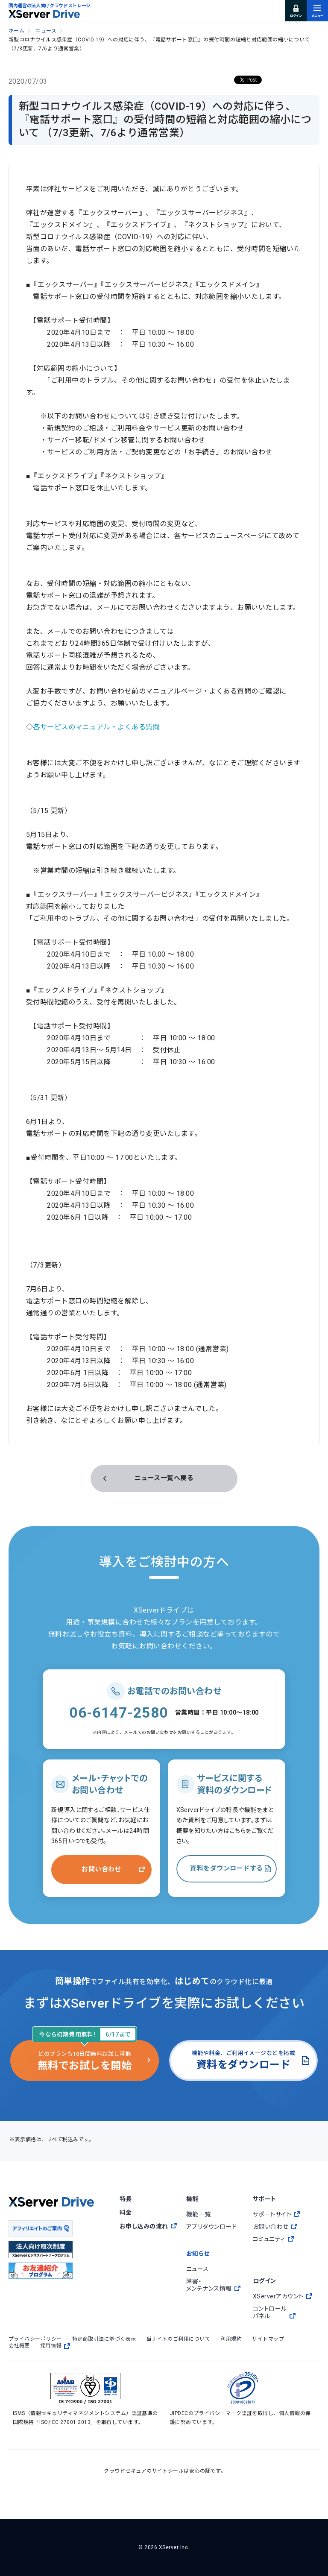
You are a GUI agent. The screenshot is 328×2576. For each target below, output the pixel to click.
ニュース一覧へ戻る (164, 1478)
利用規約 (231, 2339)
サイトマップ (268, 2339)
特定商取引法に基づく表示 (104, 2339)
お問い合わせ (101, 1869)
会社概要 (19, 2346)
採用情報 (55, 2346)
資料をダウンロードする (226, 1868)
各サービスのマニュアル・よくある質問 (96, 727)
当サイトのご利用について (178, 2339)
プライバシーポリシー (35, 2339)
